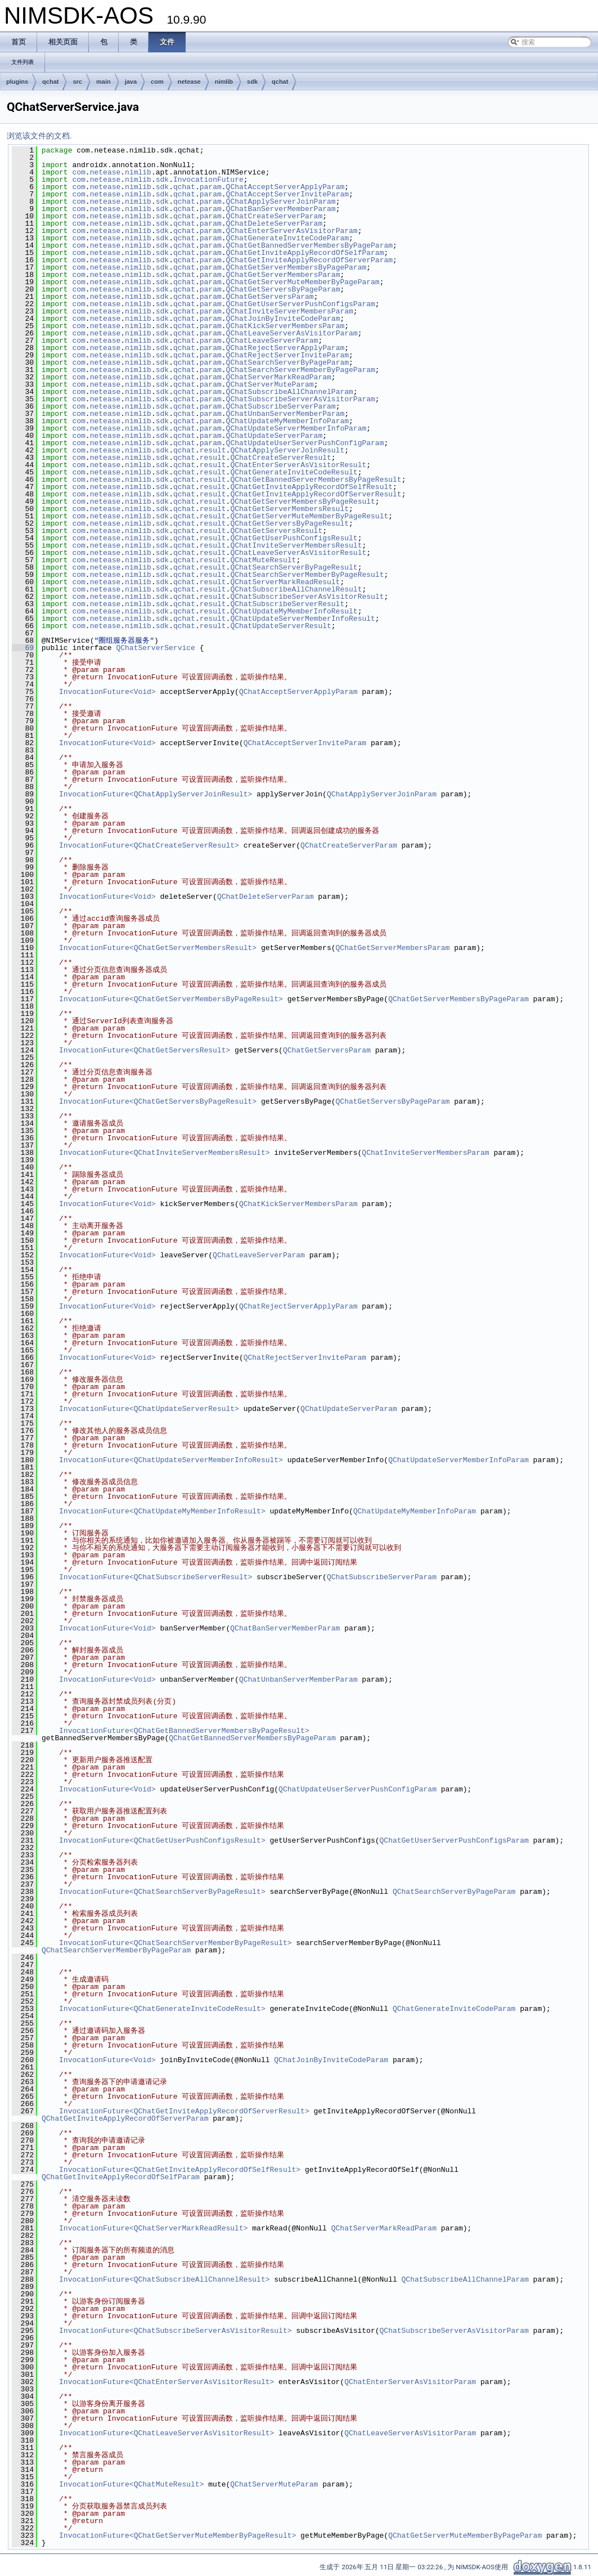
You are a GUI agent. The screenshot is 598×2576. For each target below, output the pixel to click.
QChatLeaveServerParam (272, 340)
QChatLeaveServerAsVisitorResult (298, 553)
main (103, 81)
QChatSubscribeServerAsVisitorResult (307, 597)
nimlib (224, 81)
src (77, 81)
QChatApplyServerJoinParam (281, 201)
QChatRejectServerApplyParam (285, 348)
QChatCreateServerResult (280, 458)
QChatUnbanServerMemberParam (285, 414)
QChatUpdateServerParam (274, 436)
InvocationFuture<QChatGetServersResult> (144, 1050)
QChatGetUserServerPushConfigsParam (300, 304)
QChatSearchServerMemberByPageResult (307, 575)
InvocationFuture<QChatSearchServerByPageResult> (162, 1892)
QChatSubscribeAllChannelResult (296, 589)
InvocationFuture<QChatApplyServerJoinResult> (155, 794)
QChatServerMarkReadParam (278, 377)
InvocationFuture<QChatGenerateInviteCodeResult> (162, 2009)
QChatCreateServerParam (274, 216)
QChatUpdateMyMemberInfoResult (293, 611)
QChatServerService (155, 648)
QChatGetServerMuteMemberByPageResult (309, 516)
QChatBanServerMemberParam (281, 209)
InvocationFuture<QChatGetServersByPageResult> (158, 1101)
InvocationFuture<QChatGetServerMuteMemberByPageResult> (177, 2535)
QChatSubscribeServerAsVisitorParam (300, 399)
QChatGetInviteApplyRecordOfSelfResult (311, 487)
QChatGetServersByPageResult (289, 523)
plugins (17, 81)
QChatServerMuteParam (270, 384)
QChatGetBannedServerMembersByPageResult (315, 479)
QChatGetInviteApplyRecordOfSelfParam (305, 253)
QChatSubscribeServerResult (287, 604)
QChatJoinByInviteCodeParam (283, 318)
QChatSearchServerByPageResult (293, 567)
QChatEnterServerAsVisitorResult (298, 465)
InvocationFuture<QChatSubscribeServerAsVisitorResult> (175, 2331)
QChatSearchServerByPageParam (287, 362)
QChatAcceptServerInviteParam (287, 194)
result (213, 450)
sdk (252, 81)
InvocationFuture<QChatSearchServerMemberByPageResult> (175, 1943)
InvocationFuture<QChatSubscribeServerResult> (155, 1577)
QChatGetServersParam (270, 297)
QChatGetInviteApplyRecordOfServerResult (315, 494)
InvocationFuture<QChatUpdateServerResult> (149, 1409)
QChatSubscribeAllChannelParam (289, 392)
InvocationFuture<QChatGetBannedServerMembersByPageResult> (184, 1731)
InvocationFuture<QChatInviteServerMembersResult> (164, 1153)
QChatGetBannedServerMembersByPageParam (309, 245)
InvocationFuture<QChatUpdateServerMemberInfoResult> (171, 1460)
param (211, 187)
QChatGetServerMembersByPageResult (302, 501)
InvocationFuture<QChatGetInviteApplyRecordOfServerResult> (184, 2111)
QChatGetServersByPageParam (283, 289)
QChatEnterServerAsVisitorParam (292, 231)
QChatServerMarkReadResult (285, 582)
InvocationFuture (208, 179)
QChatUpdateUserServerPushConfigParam (305, 443)
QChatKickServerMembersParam (285, 326)
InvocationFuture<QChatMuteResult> (131, 2484)
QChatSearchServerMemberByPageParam (300, 370)
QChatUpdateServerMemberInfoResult (302, 618)
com (157, 81)
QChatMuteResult (263, 560)
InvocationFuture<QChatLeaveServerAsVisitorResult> (166, 2433)
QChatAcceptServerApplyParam (285, 187)
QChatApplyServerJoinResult (287, 450)
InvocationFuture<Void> (107, 692)
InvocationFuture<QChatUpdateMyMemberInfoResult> (162, 1511)
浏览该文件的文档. (39, 135)
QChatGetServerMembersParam (283, 275)
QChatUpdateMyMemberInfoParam (287, 421)
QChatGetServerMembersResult (289, 509)
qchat (50, 81)
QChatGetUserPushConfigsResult (293, 538)
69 (23, 648)
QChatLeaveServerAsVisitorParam (292, 333)
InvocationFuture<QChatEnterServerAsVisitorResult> (166, 2382)
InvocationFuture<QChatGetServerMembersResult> (158, 948)
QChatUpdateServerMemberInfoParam (296, 428)
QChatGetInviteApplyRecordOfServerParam (309, 260)
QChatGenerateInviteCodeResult (293, 472)
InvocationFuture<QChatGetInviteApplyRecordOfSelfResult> (179, 2170)
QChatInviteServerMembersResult (296, 545)
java (131, 81)
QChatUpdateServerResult (280, 626)
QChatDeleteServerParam (274, 223)
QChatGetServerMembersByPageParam (296, 267)
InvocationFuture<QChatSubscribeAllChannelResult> (164, 2279)
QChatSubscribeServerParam (281, 406)
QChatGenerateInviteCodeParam (287, 238)
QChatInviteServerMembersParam (289, 311)
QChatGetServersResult (276, 531)
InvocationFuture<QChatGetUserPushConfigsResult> (162, 1840)
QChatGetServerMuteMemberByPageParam (303, 282)
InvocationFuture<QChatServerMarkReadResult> (153, 2228)
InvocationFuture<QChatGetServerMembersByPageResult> (171, 999)
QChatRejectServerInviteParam (287, 355)
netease (189, 81)
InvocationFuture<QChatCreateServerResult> (149, 845)
